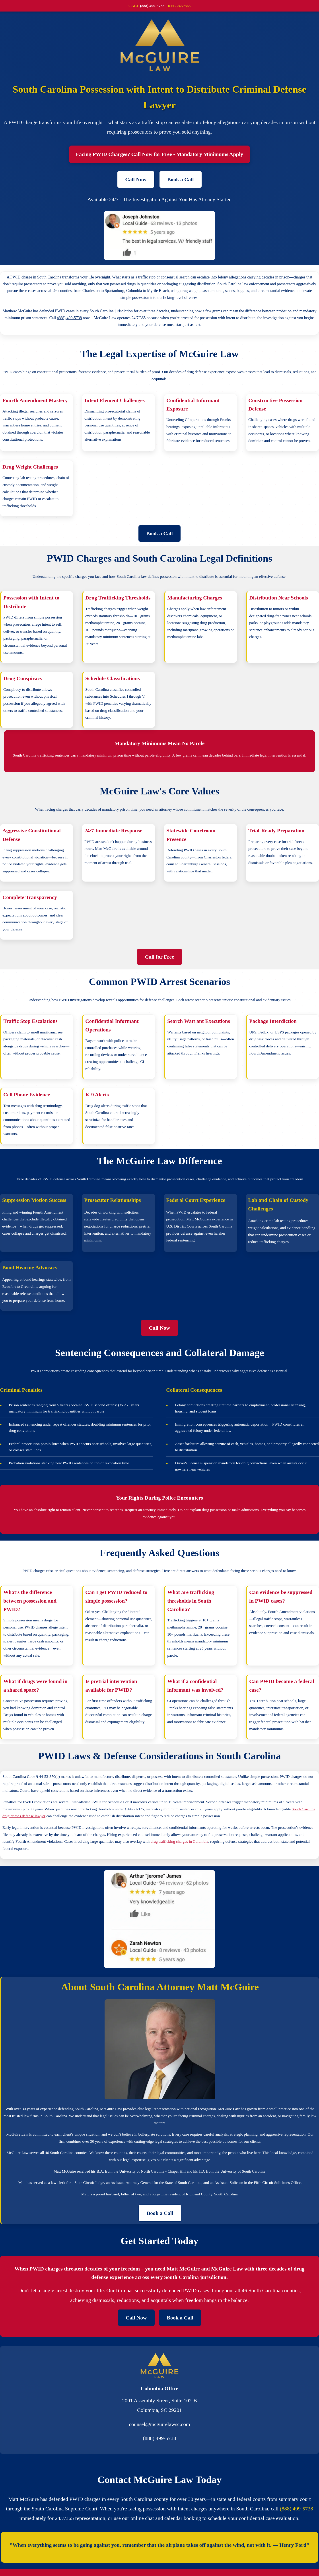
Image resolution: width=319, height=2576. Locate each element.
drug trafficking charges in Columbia (179, 1841)
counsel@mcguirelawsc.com (159, 2424)
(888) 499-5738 (69, 318)
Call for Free (159, 957)
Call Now (135, 179)
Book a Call (180, 179)
